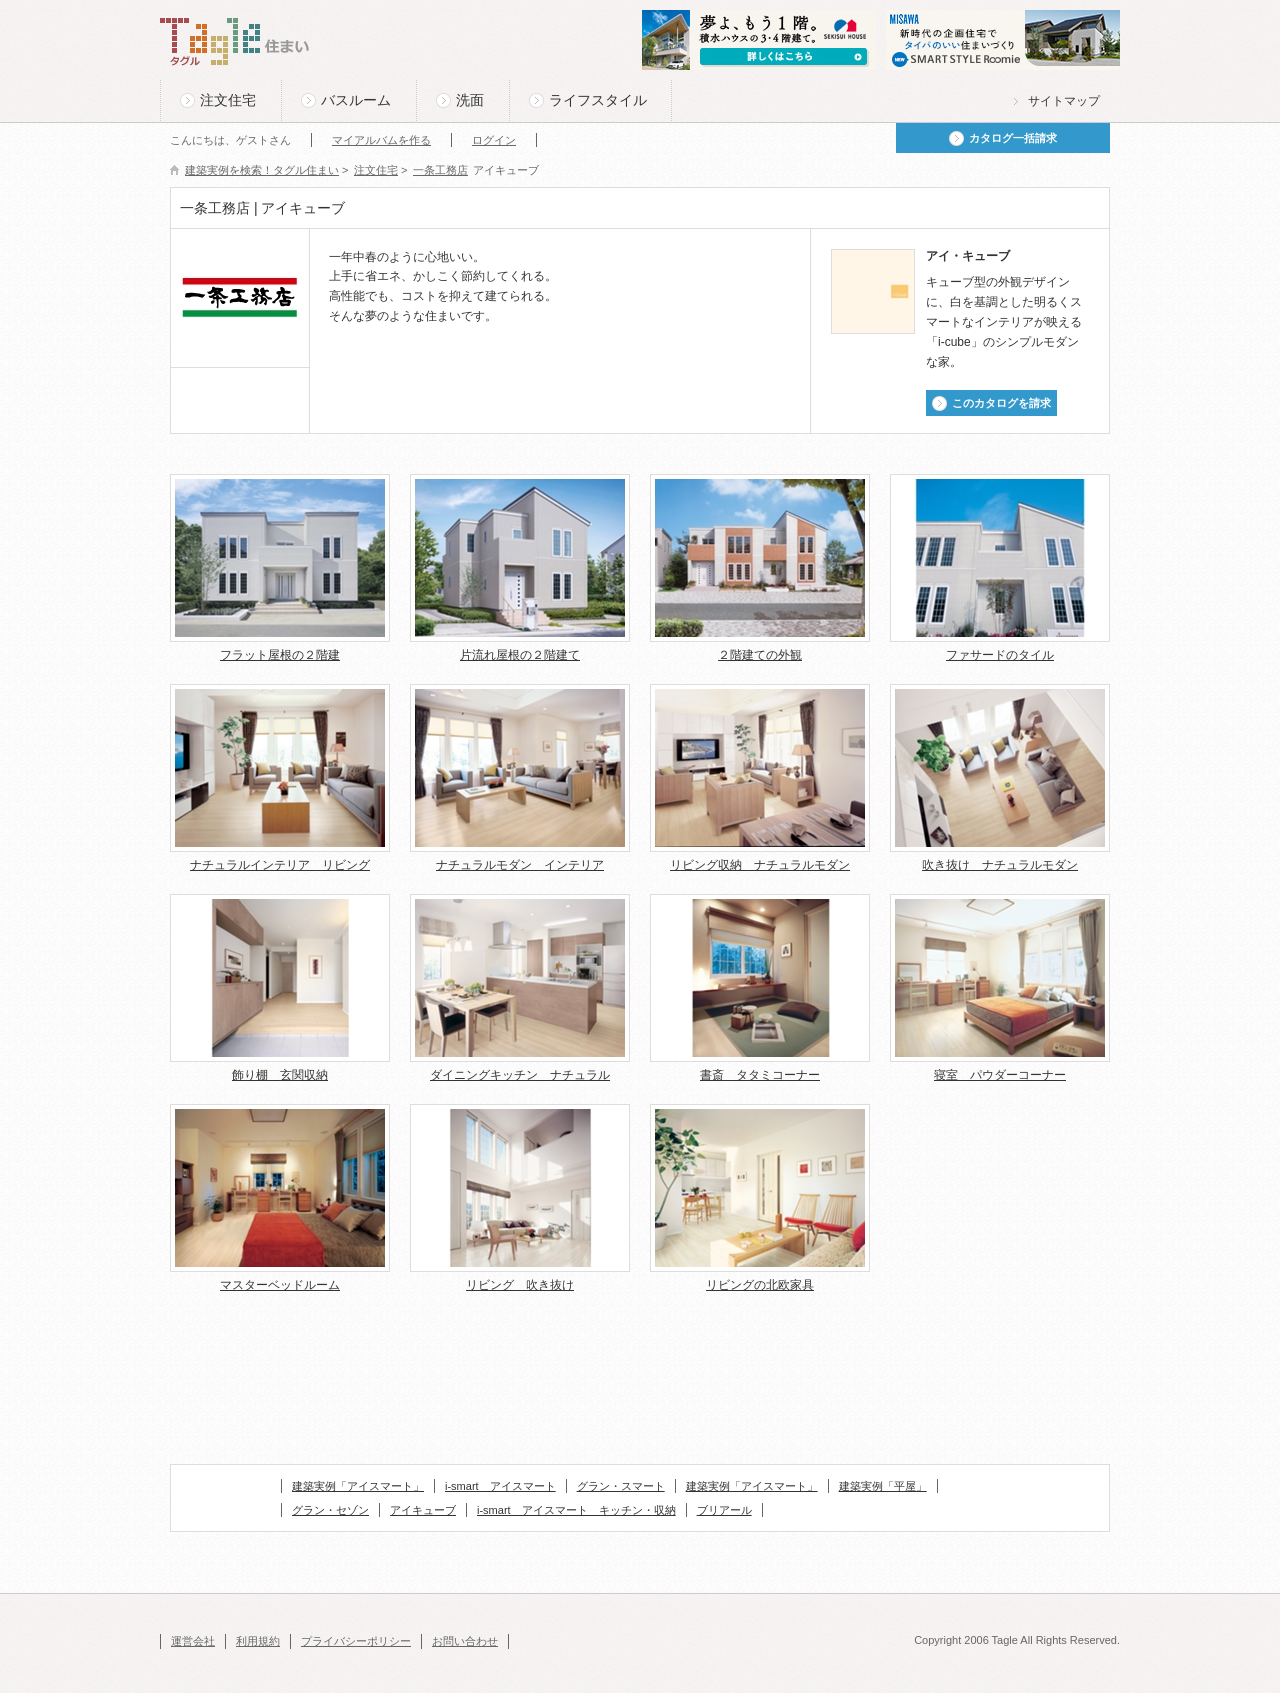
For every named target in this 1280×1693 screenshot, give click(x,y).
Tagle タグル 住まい (235, 42)
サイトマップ (1064, 101)
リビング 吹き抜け (520, 1285)
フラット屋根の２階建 (280, 655)
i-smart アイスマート (500, 1486)
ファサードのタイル (1000, 655)
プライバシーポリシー (356, 1641)
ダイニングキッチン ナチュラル (520, 1075)
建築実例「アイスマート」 (358, 1486)
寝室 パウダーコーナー (1000, 1075)
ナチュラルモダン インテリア (520, 865)
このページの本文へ (209, 1)
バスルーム (356, 100)
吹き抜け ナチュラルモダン (1000, 865)
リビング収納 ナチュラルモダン (760, 865)
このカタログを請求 (1001, 403)
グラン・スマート (621, 1486)
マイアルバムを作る (381, 140)
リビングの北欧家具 (760, 1285)
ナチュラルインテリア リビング (280, 865)
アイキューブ (423, 1510)
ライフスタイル (598, 100)
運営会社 (193, 1641)
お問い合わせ (465, 1641)
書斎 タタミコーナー (760, 1075)
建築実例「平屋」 (883, 1486)
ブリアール (724, 1510)
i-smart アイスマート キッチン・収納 (576, 1510)
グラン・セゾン (330, 1510)
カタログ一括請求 (1013, 138)
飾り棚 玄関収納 (280, 1075)
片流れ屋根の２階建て (520, 655)
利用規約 (258, 1641)
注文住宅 (228, 100)
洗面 (470, 100)
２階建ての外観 (760, 655)
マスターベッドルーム (280, 1285)
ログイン (494, 140)
